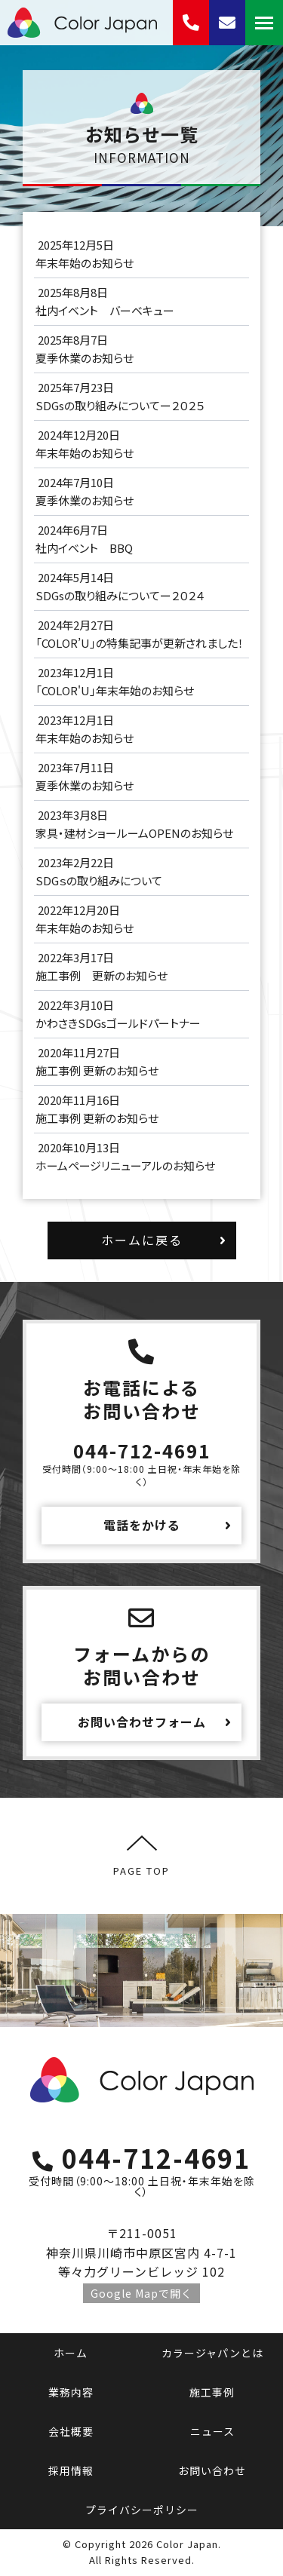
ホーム (71, 2352)
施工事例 (212, 2392)
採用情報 (71, 2470)
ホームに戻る (142, 1240)
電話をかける (141, 1525)
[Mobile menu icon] (264, 22)
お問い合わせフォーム (142, 1722)
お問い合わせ (212, 2470)
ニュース (212, 2431)
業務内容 (71, 2392)
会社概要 (71, 2431)
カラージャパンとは (212, 2352)
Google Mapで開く (141, 2293)
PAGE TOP (141, 1855)
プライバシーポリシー (141, 2509)
